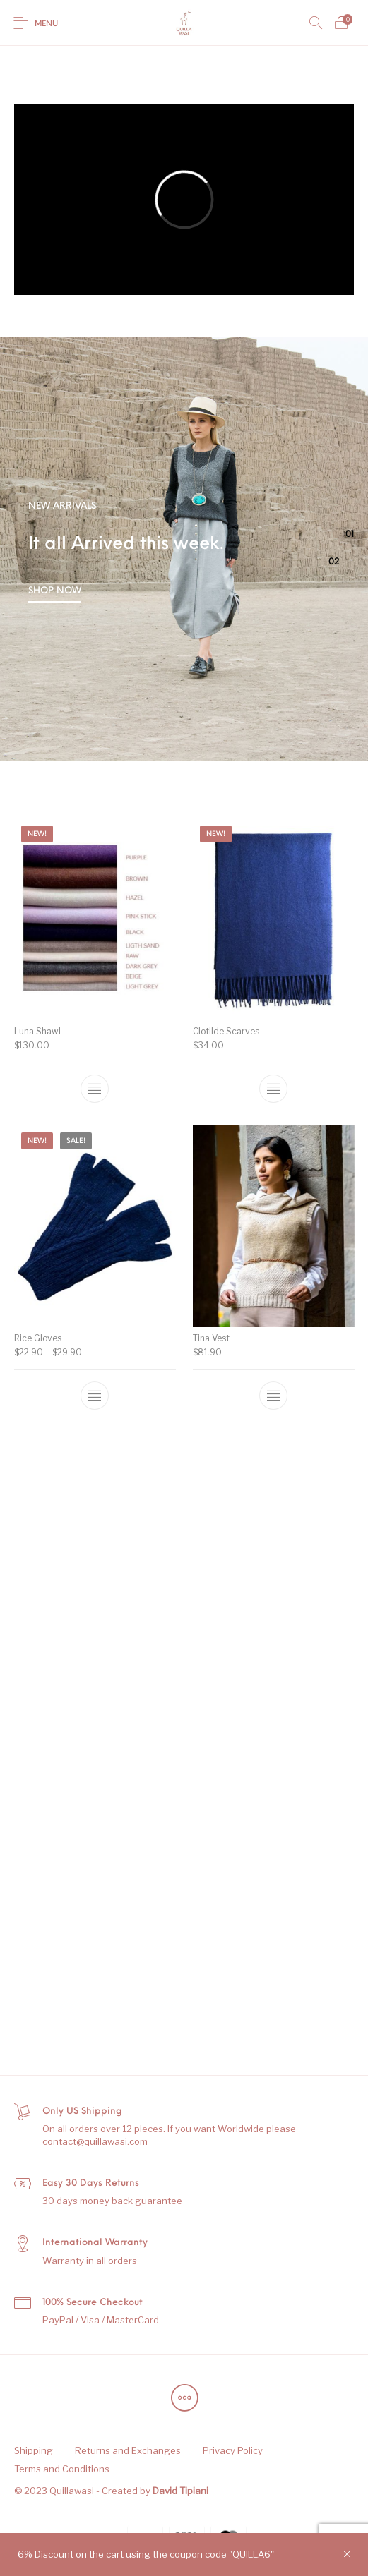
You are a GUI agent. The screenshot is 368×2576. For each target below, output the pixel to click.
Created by (155, 2490)
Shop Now (54, 590)
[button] (356, 534)
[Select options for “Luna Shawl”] (95, 1089)
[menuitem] (33, 2451)
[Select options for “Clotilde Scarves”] (273, 1086)
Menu (46, 24)
